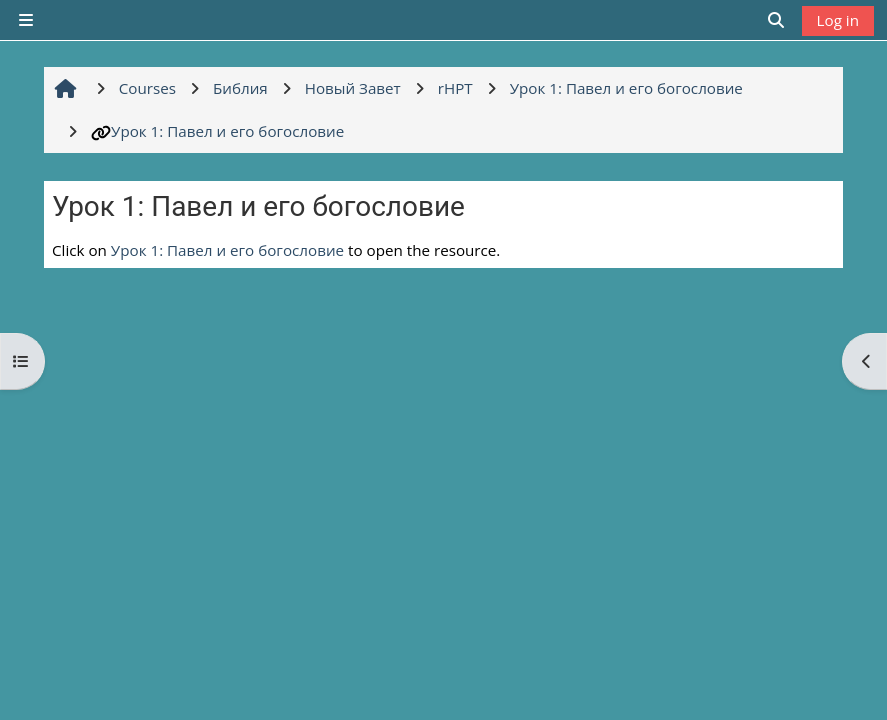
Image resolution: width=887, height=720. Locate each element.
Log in (838, 20)
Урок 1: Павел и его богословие (217, 131)
